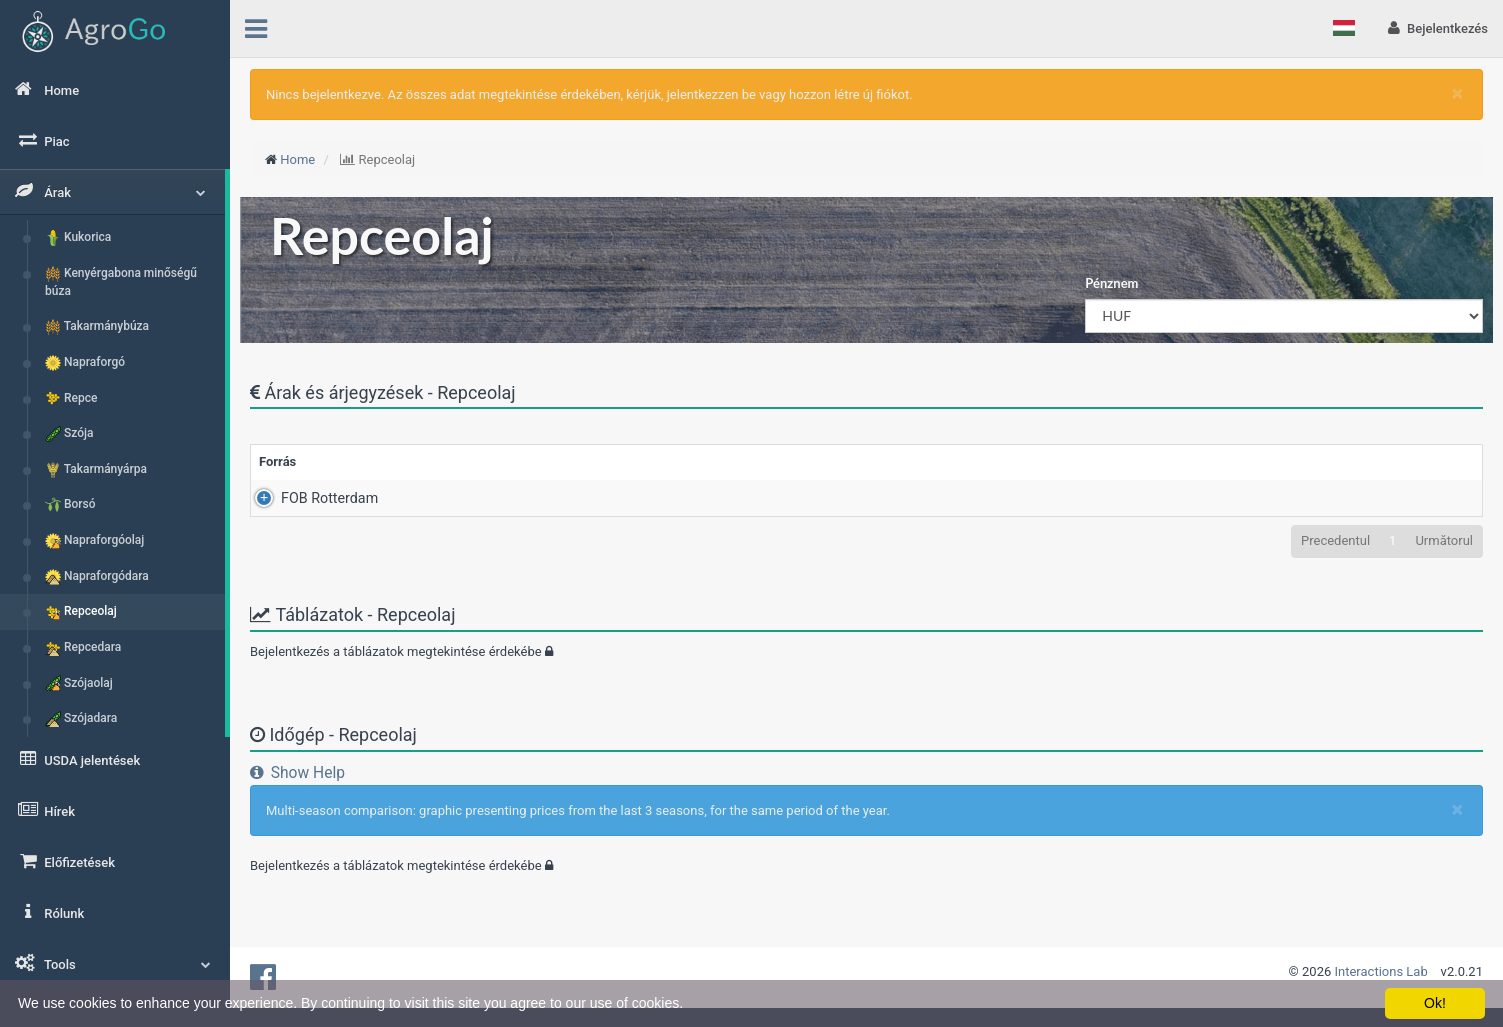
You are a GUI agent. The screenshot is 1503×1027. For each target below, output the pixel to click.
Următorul (1444, 540)
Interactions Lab (1381, 971)
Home (297, 159)
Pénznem (1111, 283)
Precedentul (1335, 540)
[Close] (1457, 93)
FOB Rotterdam (307, 498)
